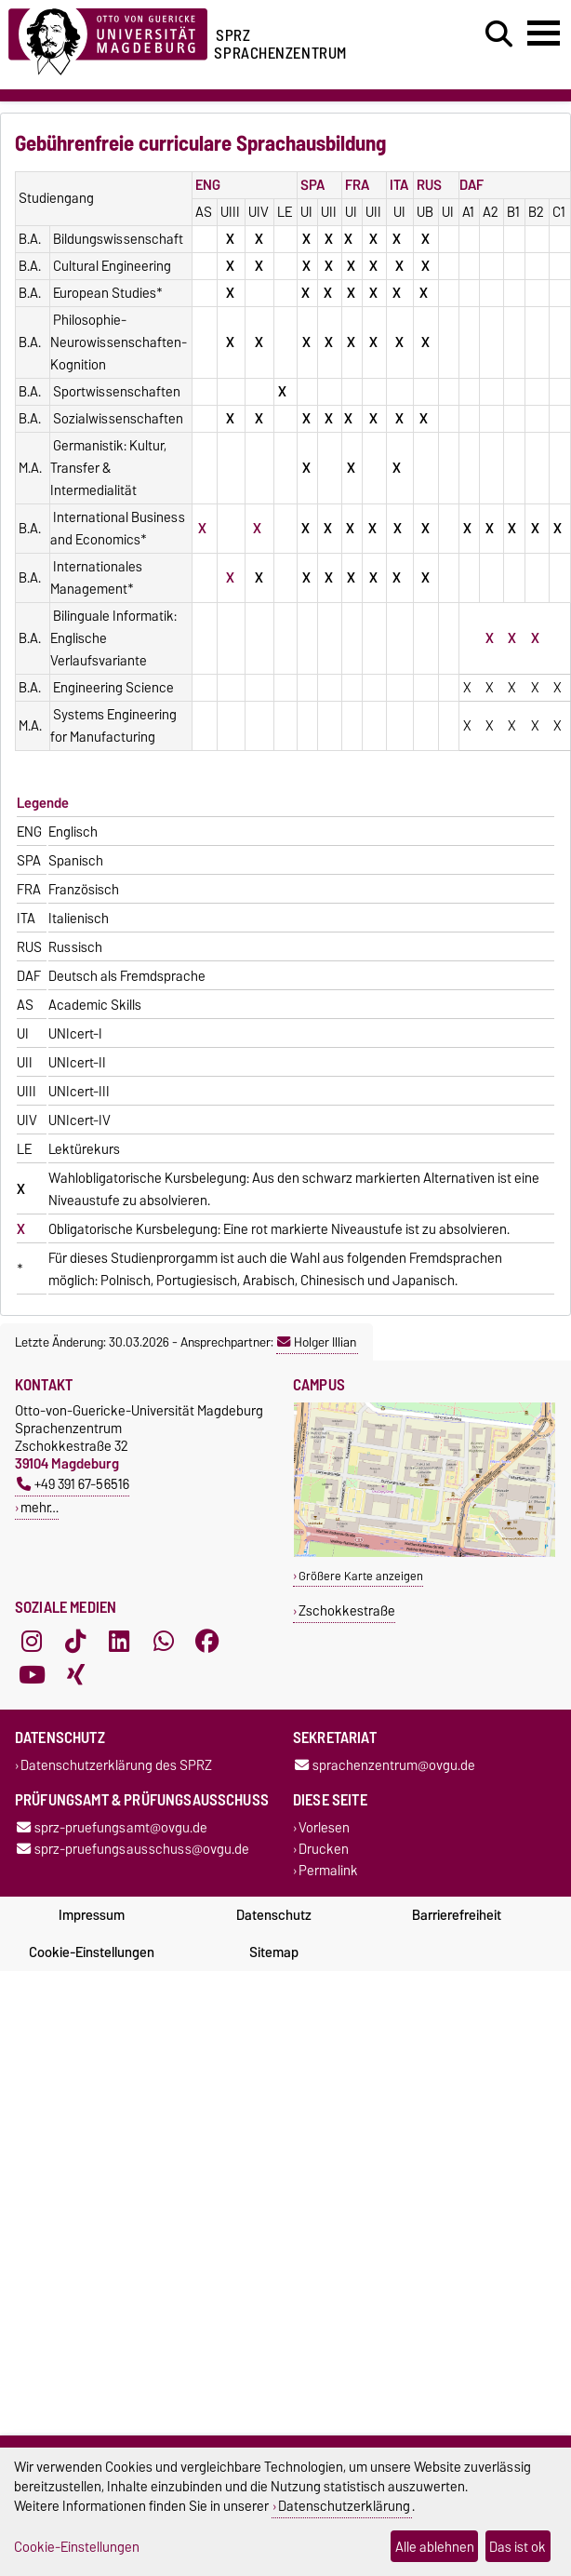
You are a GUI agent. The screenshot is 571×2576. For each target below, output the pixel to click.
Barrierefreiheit (456, 1915)
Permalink (328, 1871)
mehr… (39, 1507)
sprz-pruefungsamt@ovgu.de (112, 1827)
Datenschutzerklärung (344, 2505)
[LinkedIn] (119, 1640)
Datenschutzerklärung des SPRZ (116, 1765)
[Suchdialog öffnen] (498, 34)
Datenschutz (274, 1915)
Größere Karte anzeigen (361, 1576)
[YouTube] (31, 1674)
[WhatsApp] (163, 1640)
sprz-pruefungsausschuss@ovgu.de (133, 1849)
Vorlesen (324, 1827)
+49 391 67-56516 (73, 1484)
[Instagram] (31, 1640)
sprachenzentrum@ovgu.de (385, 1765)
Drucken (324, 1849)
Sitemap (274, 1952)
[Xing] (75, 1674)
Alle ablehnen (434, 2546)
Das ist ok (517, 2546)
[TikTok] (75, 1640)
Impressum (92, 1915)
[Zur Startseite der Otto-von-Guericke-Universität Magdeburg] (107, 38)
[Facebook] (207, 1640)
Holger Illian (316, 1342)
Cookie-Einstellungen (91, 1952)
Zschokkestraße (347, 1610)
